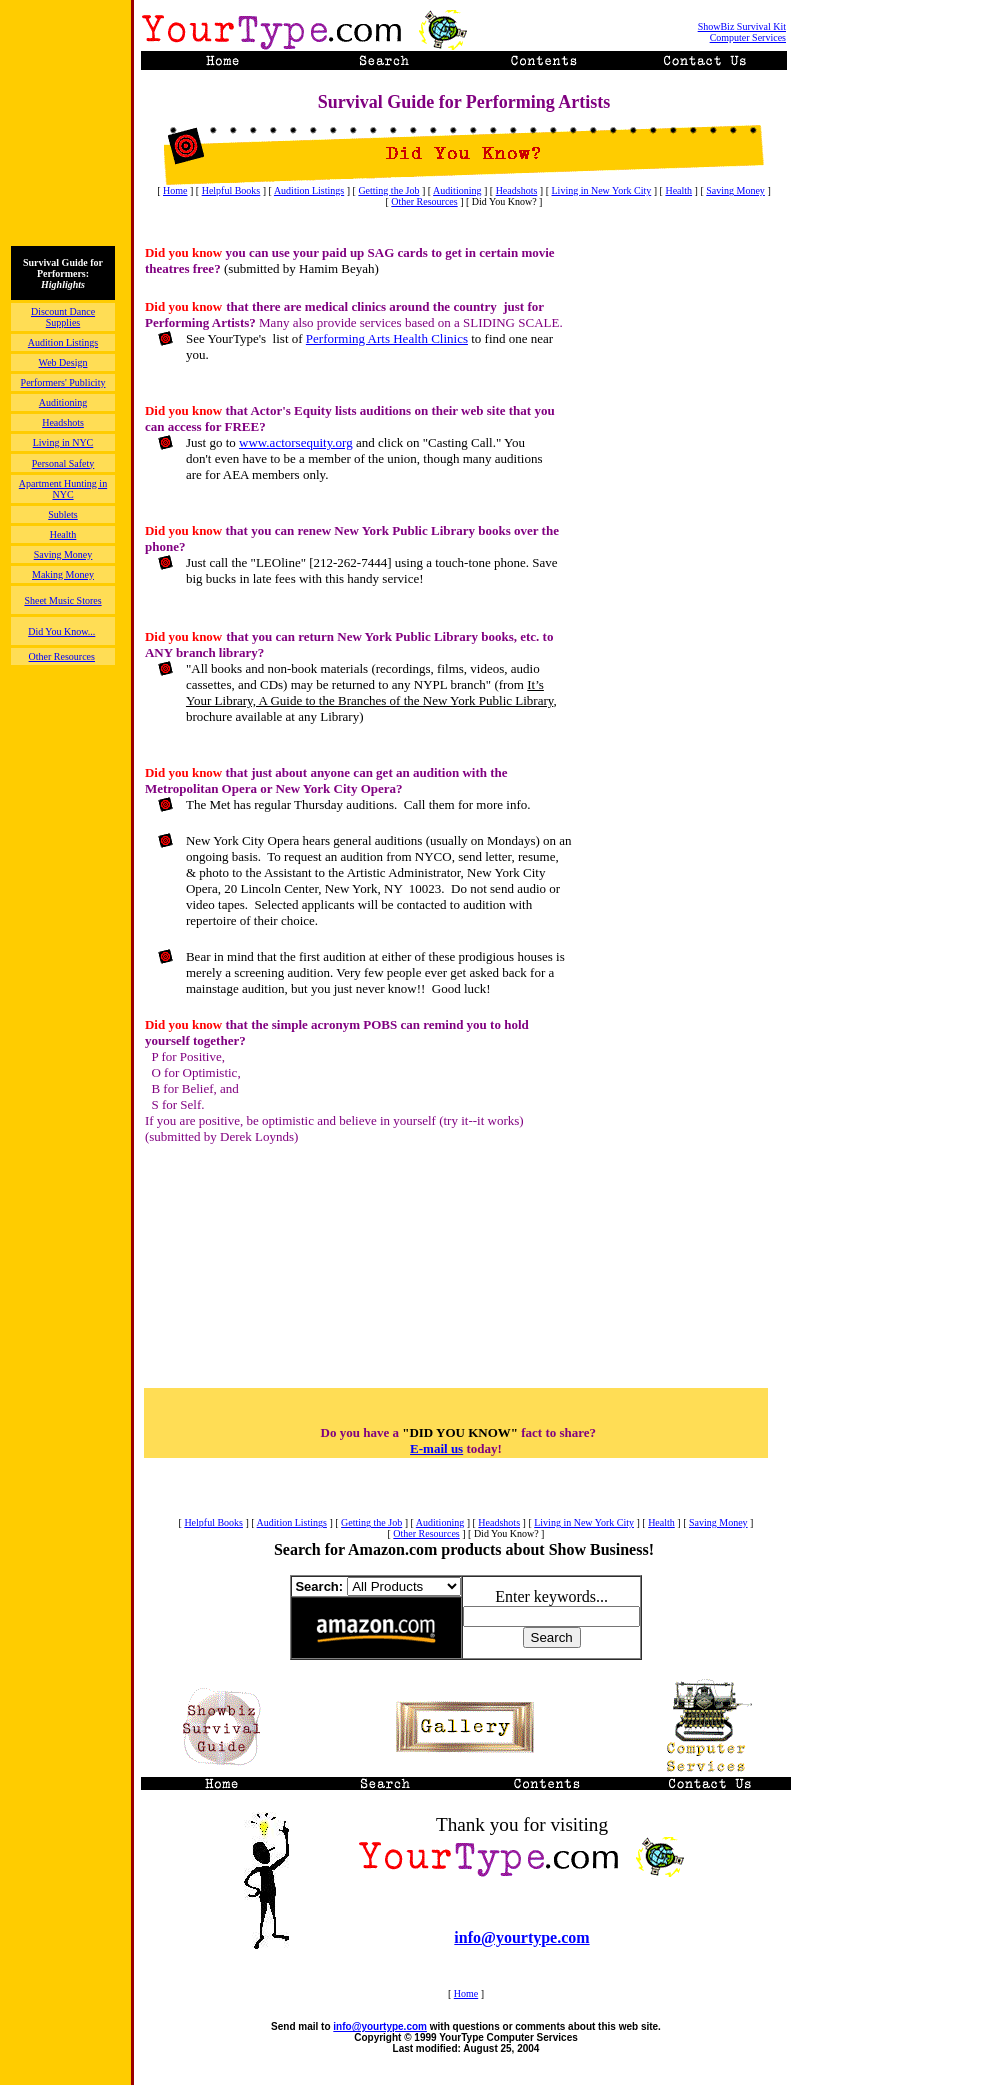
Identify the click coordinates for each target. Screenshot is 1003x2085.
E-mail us (436, 1448)
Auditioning (457, 190)
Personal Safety (63, 463)
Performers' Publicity (63, 382)
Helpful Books (231, 190)
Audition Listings (309, 190)
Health (678, 190)
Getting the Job (388, 190)
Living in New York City (602, 190)
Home (175, 190)
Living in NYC (63, 442)
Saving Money (735, 190)
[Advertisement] (687, 545)
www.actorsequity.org (296, 442)
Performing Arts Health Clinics (387, 338)
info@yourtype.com (521, 1937)
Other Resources (424, 201)
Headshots (517, 190)
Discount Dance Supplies (63, 317)
